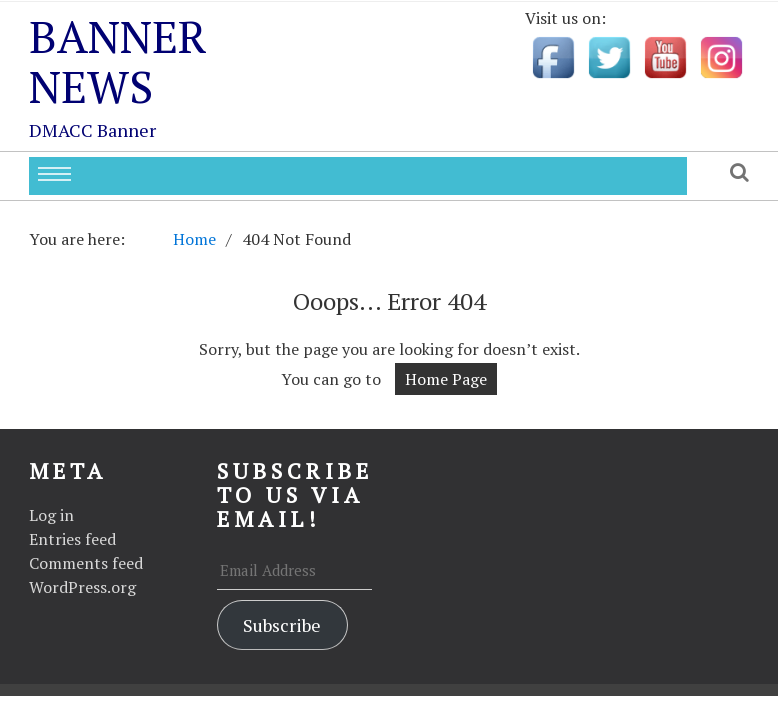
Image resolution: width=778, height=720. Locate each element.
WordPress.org (82, 587)
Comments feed (86, 563)
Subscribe (282, 625)
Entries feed (72, 539)
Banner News (118, 61)
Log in (51, 515)
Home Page (446, 379)
